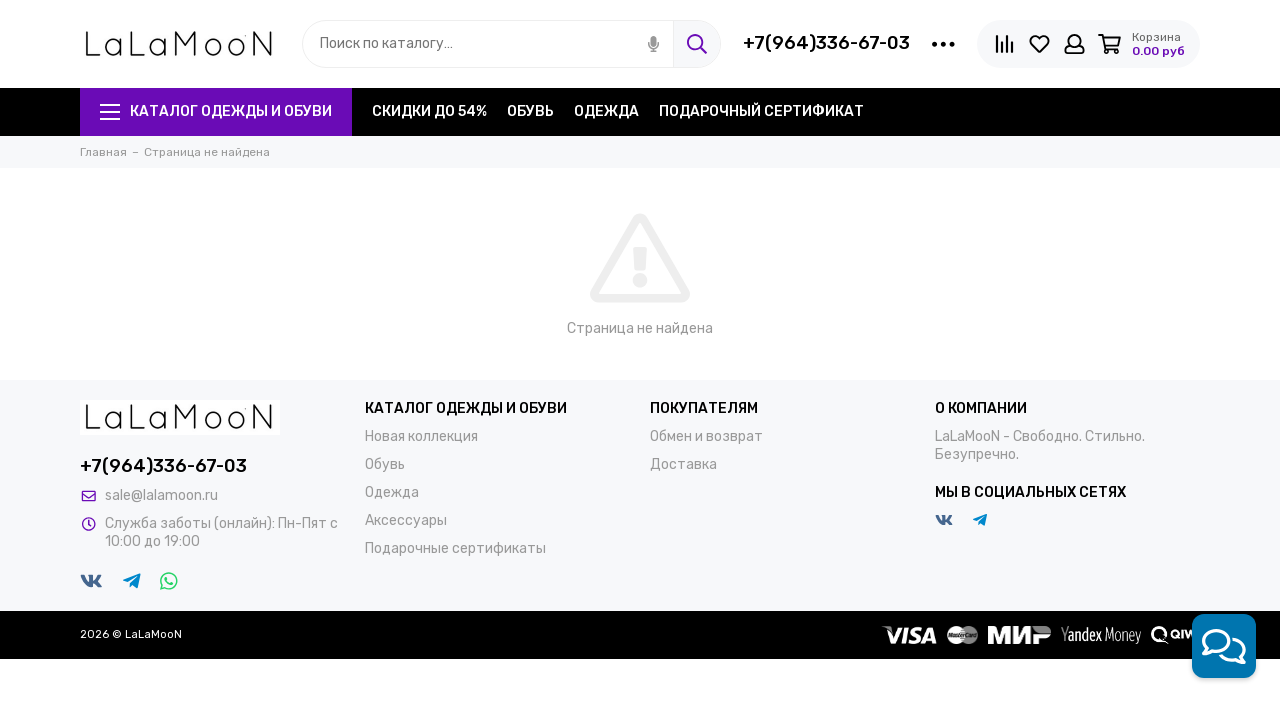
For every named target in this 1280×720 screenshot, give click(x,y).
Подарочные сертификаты (455, 548)
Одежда (606, 111)
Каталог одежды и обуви (216, 111)
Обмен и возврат (706, 436)
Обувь (530, 111)
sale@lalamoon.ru (161, 495)
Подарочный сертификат (761, 111)
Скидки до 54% (429, 111)
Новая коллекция (421, 436)
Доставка (683, 464)
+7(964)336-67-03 (826, 43)
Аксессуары (406, 520)
